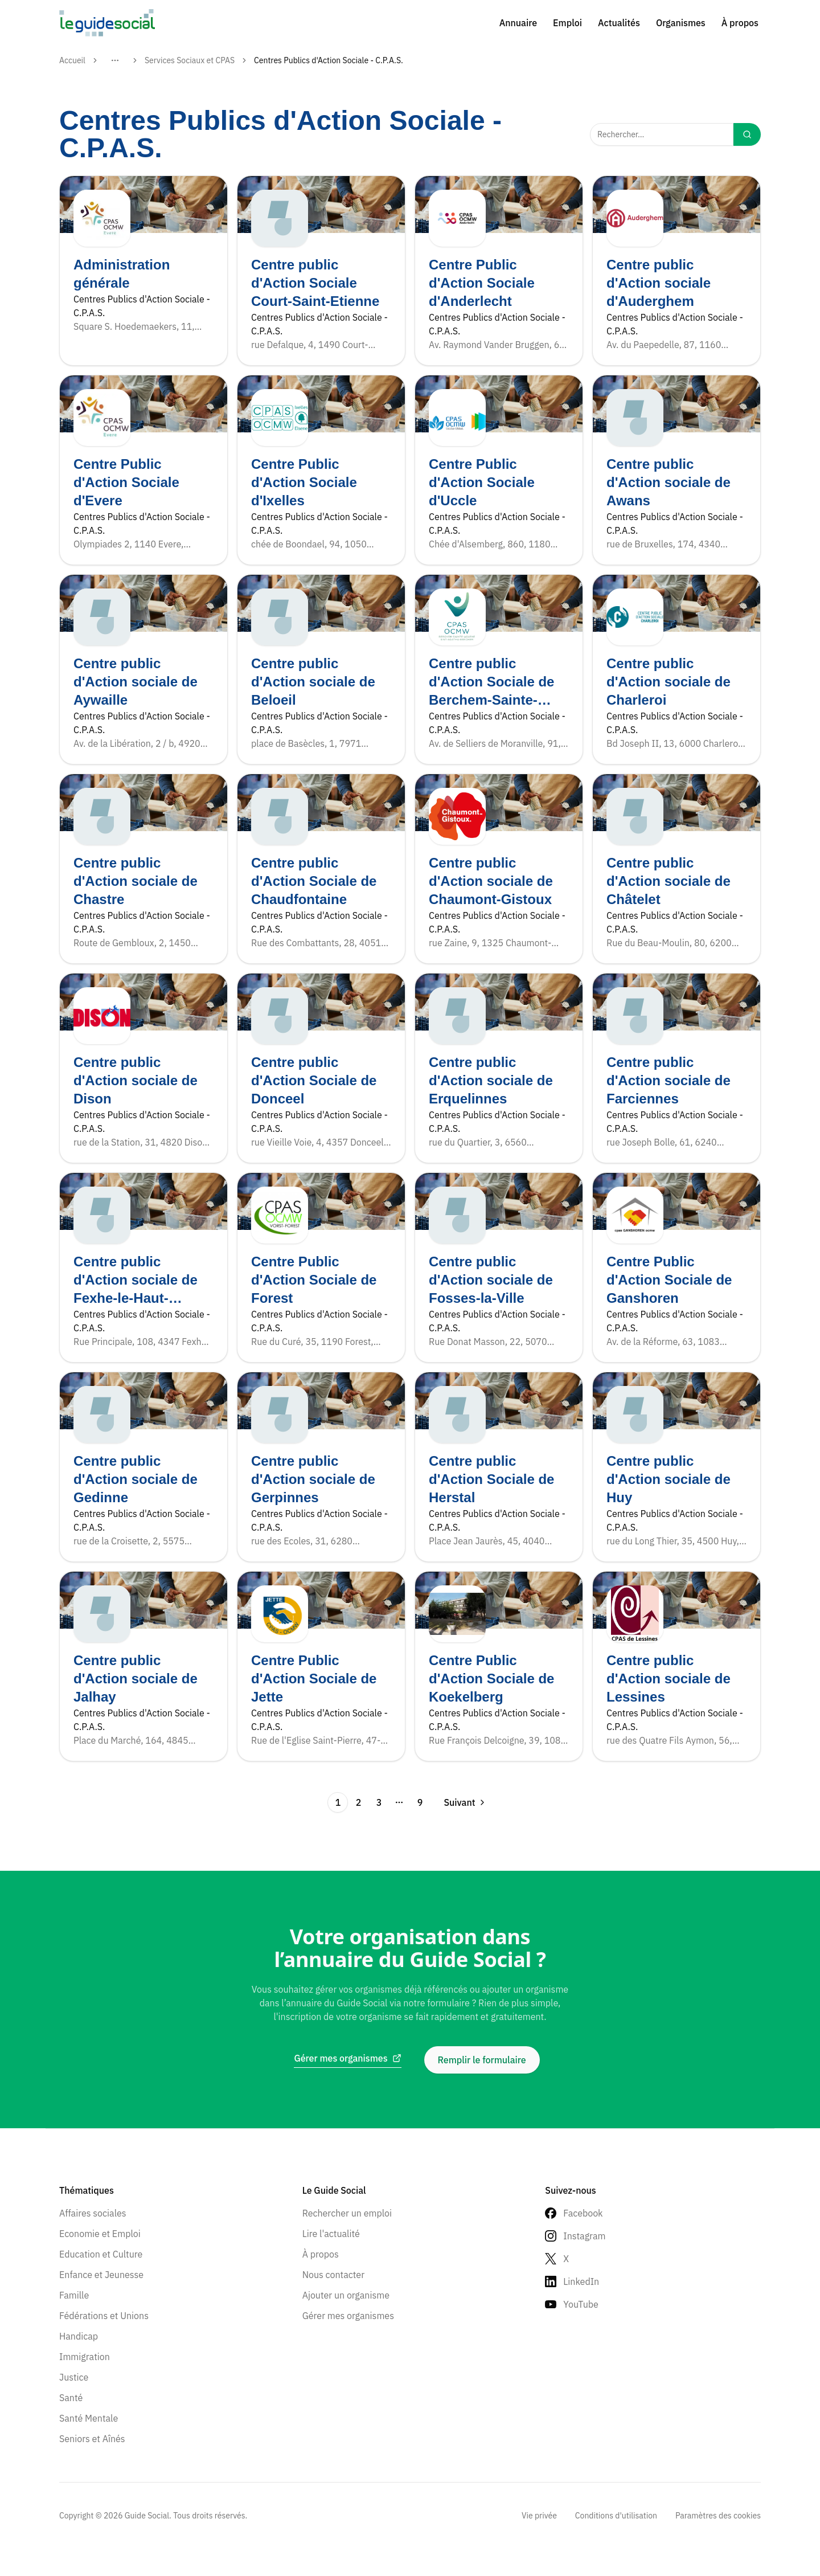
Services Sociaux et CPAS (190, 60)
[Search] (747, 134)
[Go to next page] (461, 1802)
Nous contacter (333, 2274)
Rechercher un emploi (347, 2213)
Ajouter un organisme (346, 2295)
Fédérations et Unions (104, 2315)
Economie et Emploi (100, 2233)
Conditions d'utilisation (616, 2515)
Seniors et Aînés (92, 2438)
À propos (739, 22)
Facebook (582, 2213)
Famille (74, 2295)
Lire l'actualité (331, 2233)
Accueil (72, 60)
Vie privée (539, 2515)
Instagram (584, 2236)
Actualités (619, 22)
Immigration (84, 2356)
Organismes (681, 22)
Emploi (567, 22)
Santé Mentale (88, 2418)
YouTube (580, 2304)
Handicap (78, 2336)
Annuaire (518, 22)
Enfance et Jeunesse (101, 2274)
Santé (71, 2397)
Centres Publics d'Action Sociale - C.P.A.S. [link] (328, 60)
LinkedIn (581, 2281)
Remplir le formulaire (482, 2060)
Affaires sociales (92, 2213)
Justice (73, 2377)
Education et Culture (100, 2254)
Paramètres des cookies (718, 2515)
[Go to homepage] (107, 22)
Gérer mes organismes (348, 2315)
